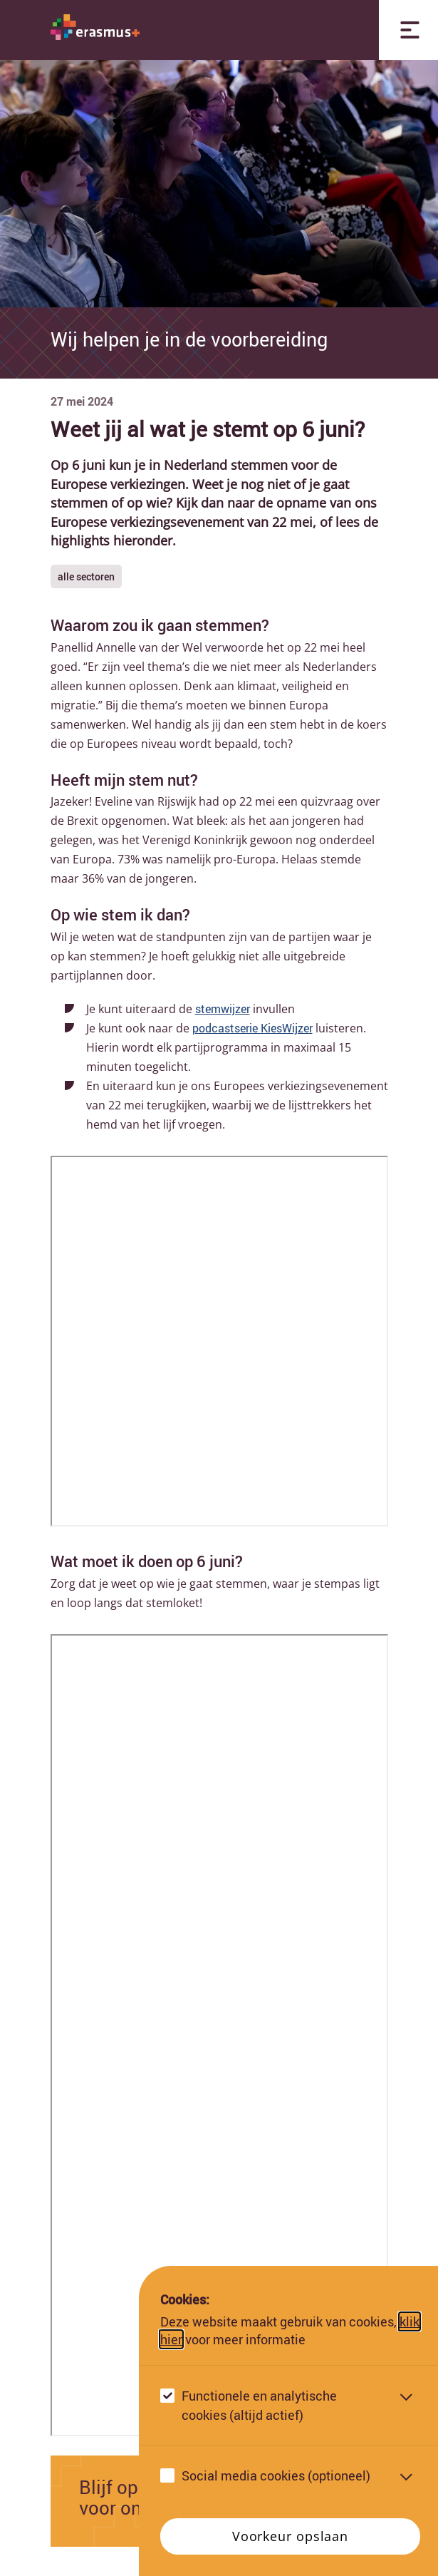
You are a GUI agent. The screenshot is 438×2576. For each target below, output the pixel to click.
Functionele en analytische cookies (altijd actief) (259, 2405)
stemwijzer (222, 1009)
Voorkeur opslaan (290, 2536)
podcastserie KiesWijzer (252, 1028)
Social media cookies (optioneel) (276, 2475)
